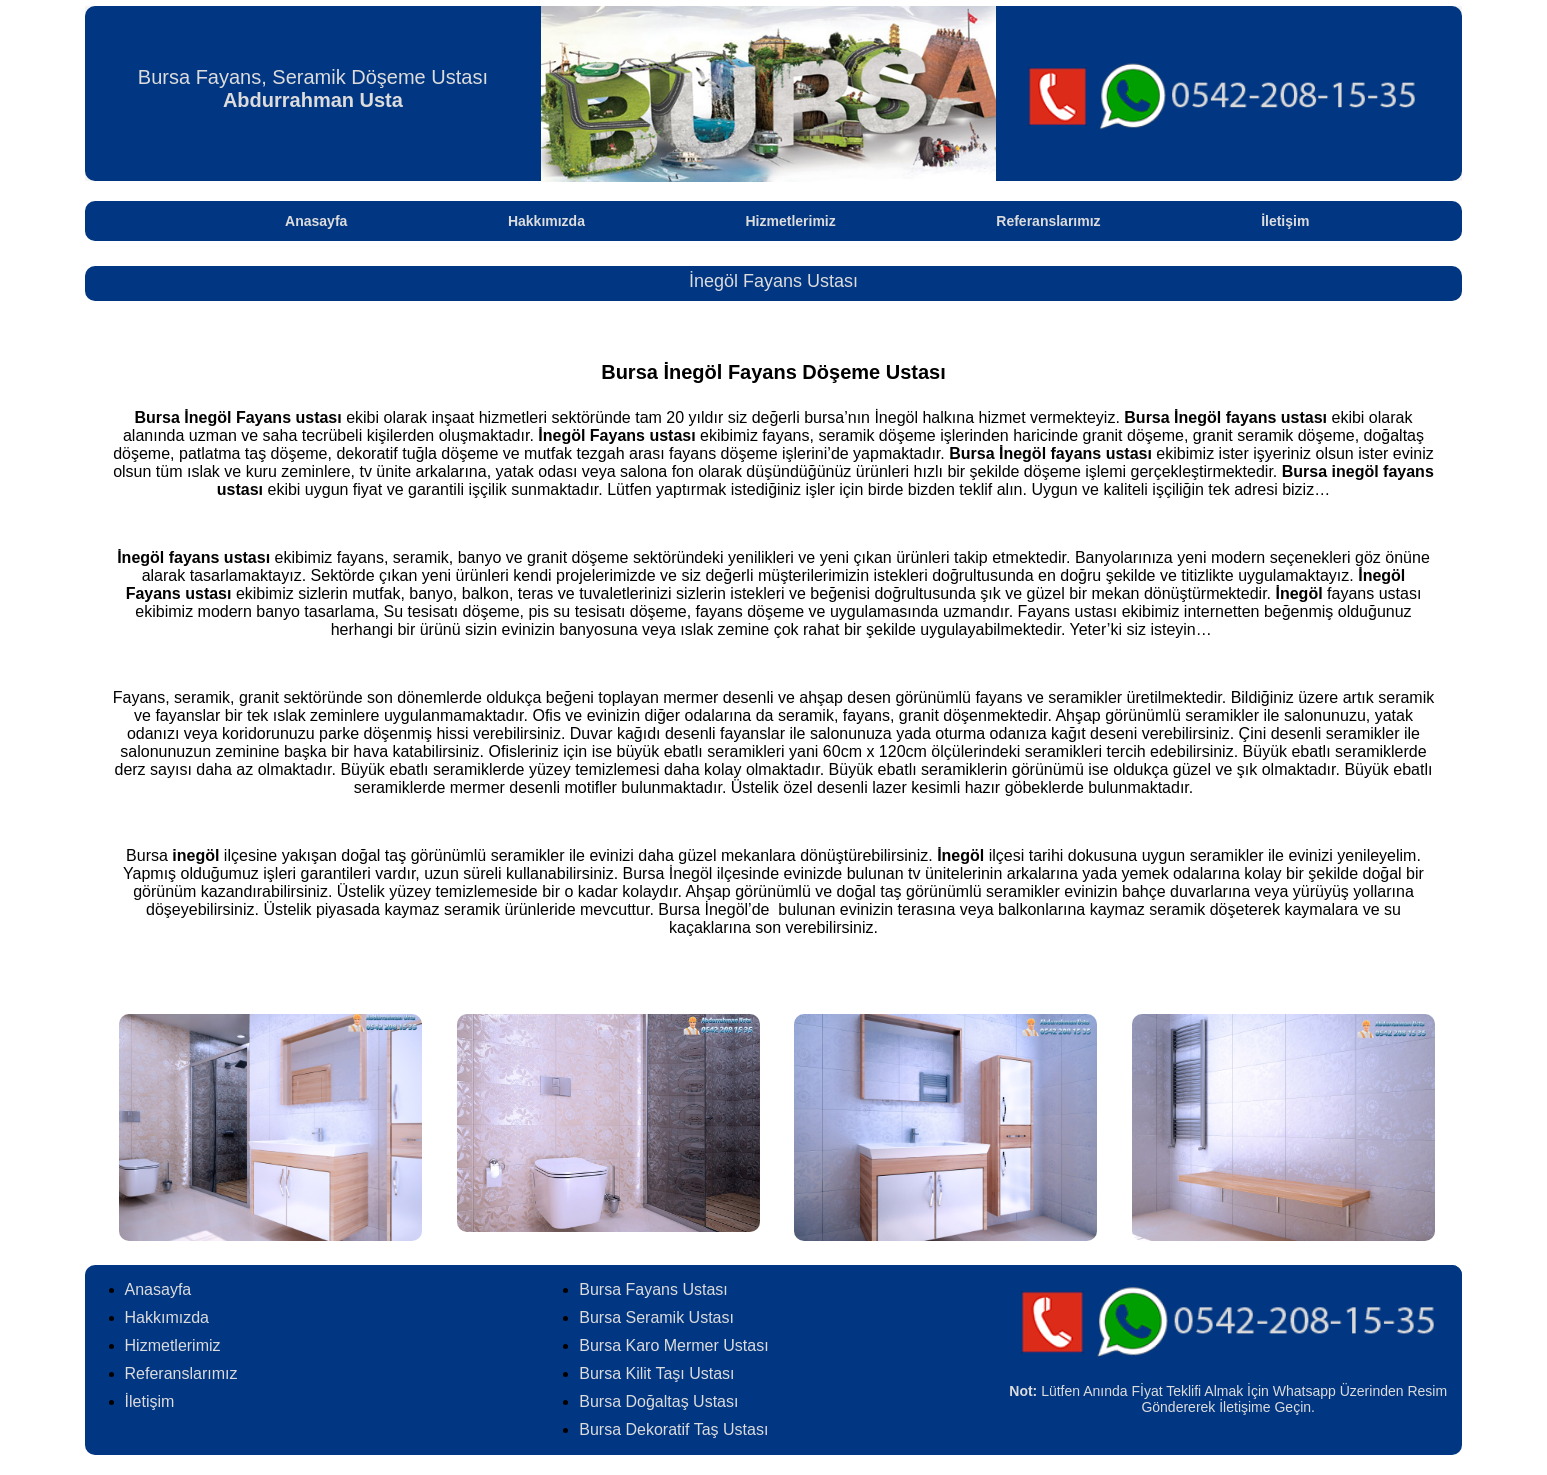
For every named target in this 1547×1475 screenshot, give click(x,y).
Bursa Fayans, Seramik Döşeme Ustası (313, 88)
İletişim (1285, 221)
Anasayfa (316, 221)
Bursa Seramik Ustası (656, 1317)
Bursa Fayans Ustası (653, 1289)
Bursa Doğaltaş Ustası (658, 1401)
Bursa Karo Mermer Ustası (673, 1345)
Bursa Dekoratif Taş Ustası (673, 1429)
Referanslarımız (1048, 221)
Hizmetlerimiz (791, 221)
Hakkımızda (546, 221)
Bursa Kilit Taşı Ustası (656, 1373)
